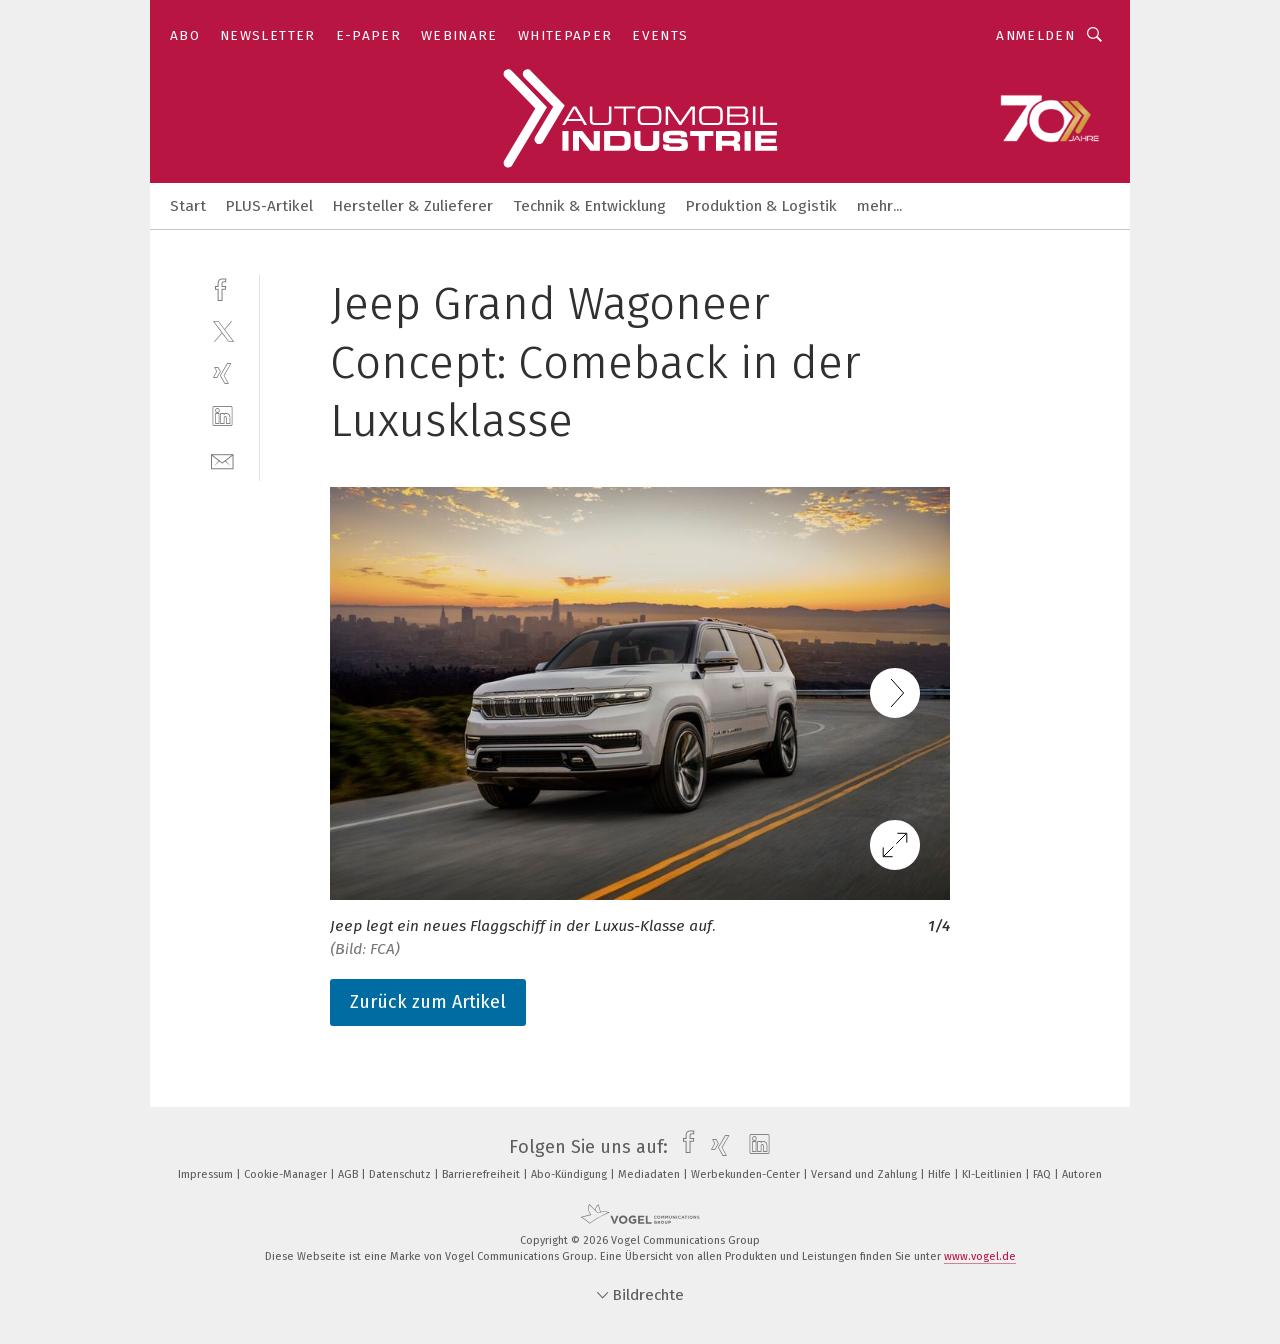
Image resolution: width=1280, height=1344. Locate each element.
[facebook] (222, 287)
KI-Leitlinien (993, 1174)
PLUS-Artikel (269, 206)
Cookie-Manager (287, 1174)
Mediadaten (650, 1174)
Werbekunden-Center (747, 1174)
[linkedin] (222, 416)
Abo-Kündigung (570, 1174)
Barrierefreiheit (482, 1174)
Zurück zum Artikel (428, 1002)
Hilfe (941, 1174)
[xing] (222, 373)
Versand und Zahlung (865, 1174)
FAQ (1043, 1174)
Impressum (207, 1174)
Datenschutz (401, 1174)
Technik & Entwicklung (589, 206)
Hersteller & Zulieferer (413, 206)
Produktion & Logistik (761, 206)
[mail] (222, 459)
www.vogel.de (980, 1256)
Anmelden (1035, 35)
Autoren (1082, 1174)
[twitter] (222, 330)
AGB (349, 1174)
